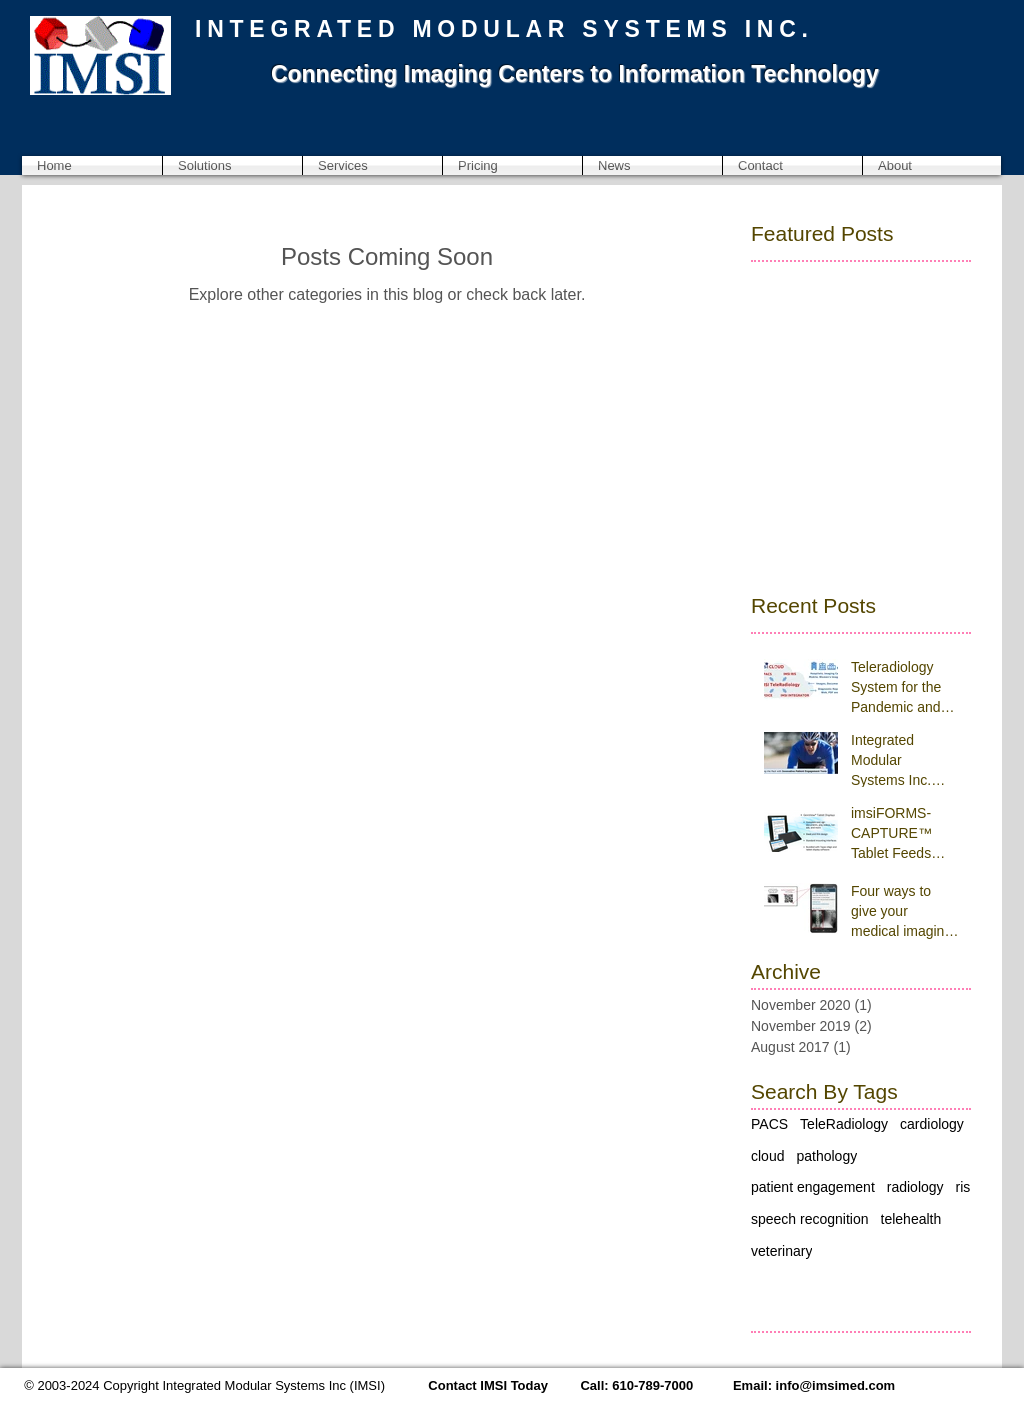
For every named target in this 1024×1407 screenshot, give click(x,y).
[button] (232, 165)
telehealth (911, 1219)
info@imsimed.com (836, 1385)
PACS (769, 1124)
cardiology (932, 1124)
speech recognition (810, 1219)
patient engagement (813, 1187)
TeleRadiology (844, 1124)
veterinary (781, 1251)
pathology (826, 1156)
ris (963, 1187)
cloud (767, 1156)
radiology (915, 1187)
